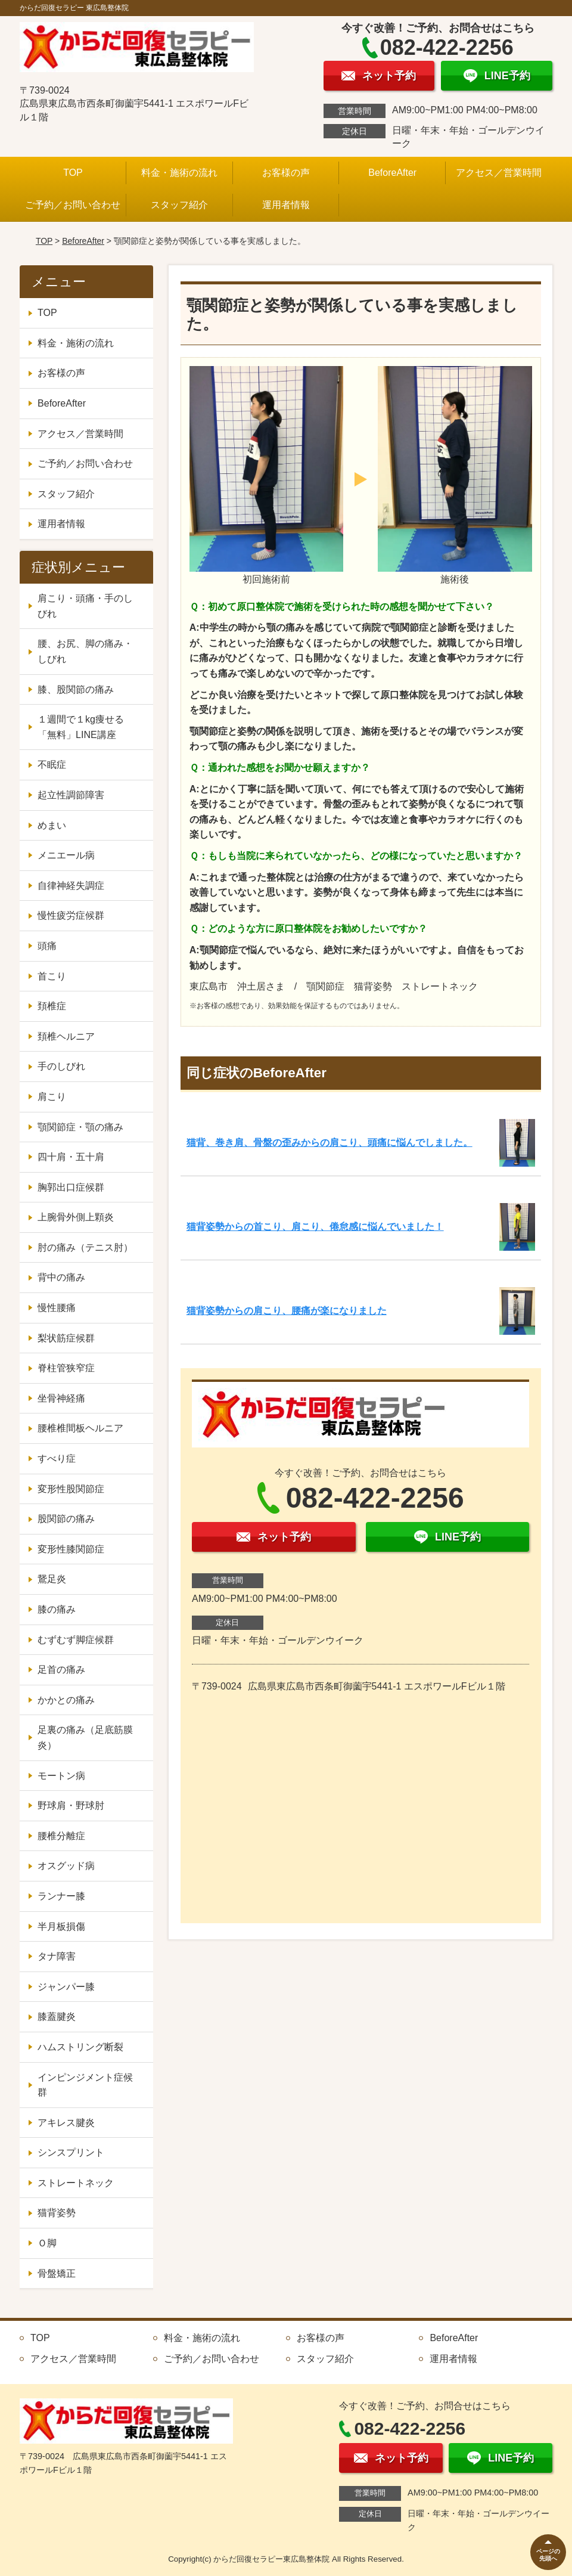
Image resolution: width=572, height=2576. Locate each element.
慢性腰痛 (57, 1308)
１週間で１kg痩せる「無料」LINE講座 (81, 727)
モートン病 (61, 1776)
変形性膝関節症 (71, 1549)
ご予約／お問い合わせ (72, 205)
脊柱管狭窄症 (66, 1368)
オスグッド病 (66, 1866)
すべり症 (57, 1458)
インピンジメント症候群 (85, 2085)
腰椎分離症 (61, 1836)
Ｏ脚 (47, 2243)
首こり (52, 976)
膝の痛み (57, 1609)
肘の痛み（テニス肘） (85, 1247)
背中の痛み (61, 1277)
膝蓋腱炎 (57, 2016)
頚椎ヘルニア (66, 1036)
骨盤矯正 (57, 2273)
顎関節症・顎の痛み (80, 1127)
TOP (73, 173)
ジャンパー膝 (66, 1987)
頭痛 (47, 946)
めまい (52, 825)
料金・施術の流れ (179, 173)
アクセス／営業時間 (499, 173)
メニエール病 (66, 855)
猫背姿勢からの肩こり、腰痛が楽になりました (286, 1311)
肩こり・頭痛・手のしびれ (85, 606)
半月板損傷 (61, 1926)
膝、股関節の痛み (76, 689)
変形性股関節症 (71, 1489)
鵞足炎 (52, 1579)
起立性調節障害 (71, 795)
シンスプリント (71, 2152)
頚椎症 (52, 1006)
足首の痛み (61, 1669)
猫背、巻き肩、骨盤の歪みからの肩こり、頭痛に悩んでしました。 (329, 1142)
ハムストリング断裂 (80, 2047)
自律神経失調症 (71, 886)
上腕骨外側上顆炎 (76, 1217)
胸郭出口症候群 (71, 1187)
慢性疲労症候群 (71, 915)
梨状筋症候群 (66, 1338)
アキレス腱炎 (66, 2123)
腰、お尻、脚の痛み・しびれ (85, 651)
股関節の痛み (66, 1519)
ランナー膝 (61, 1896)
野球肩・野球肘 (71, 1805)
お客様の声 (286, 173)
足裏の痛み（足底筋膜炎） (85, 1737)
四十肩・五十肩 (71, 1157)
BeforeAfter (392, 173)
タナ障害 (57, 1956)
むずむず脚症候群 (76, 1640)
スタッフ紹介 (179, 205)
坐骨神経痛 (61, 1398)
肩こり (52, 1097)
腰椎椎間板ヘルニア (80, 1428)
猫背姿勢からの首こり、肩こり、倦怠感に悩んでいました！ (315, 1227)
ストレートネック (76, 2183)
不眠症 (52, 765)
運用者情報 (286, 205)
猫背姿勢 (57, 2213)
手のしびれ (61, 1066)
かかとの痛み (66, 1700)
